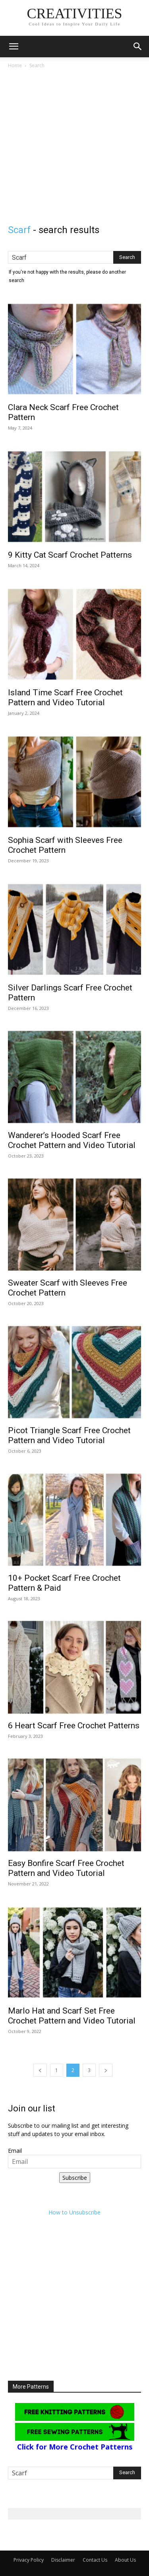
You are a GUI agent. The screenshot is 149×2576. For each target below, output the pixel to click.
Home (15, 65)
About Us (125, 2560)
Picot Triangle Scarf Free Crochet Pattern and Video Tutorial (69, 1435)
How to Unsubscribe (74, 2212)
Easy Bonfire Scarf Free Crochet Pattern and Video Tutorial (66, 1868)
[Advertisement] (74, 148)
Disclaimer (63, 2560)
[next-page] (105, 2070)
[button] (13, 46)
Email (15, 2150)
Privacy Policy (29, 2560)
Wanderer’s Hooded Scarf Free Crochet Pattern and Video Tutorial (71, 1140)
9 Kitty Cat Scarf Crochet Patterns (70, 555)
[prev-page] (40, 2070)
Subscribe (74, 2177)
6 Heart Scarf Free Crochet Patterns (73, 1725)
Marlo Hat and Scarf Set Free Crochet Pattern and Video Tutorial (71, 2015)
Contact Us (95, 2560)
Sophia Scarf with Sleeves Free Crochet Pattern (65, 845)
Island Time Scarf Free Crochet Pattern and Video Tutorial (65, 697)
